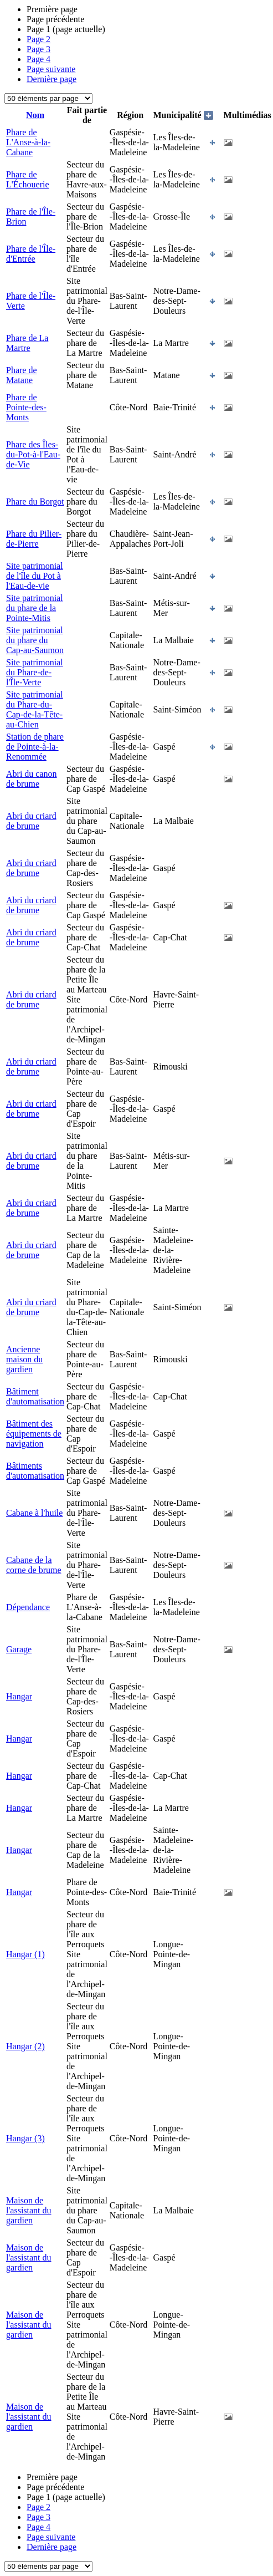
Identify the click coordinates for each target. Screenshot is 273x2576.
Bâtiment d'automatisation (35, 1396)
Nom (35, 115)
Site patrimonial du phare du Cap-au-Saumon (35, 640)
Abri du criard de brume (31, 821)
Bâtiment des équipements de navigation (33, 1433)
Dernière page (51, 79)
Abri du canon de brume (31, 778)
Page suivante (51, 69)
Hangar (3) (25, 2138)
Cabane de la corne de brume (33, 1565)
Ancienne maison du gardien (24, 1359)
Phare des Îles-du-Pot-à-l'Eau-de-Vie (33, 454)
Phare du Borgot (35, 501)
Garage (19, 1649)
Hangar (19, 1696)
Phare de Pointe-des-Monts (26, 407)
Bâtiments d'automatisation (35, 1470)
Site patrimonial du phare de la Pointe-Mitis (34, 608)
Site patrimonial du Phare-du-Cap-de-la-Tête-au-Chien (34, 709)
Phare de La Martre (27, 343)
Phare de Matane (21, 375)
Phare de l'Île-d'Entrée (30, 253)
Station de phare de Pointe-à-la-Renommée (35, 746)
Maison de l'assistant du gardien (28, 2210)
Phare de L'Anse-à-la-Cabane (28, 142)
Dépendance (28, 1607)
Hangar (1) (25, 1954)
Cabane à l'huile (34, 1513)
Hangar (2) (25, 2046)
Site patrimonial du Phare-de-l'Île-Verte (34, 672)
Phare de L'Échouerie (27, 179)
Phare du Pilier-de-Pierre (33, 538)
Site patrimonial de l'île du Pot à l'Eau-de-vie (34, 575)
